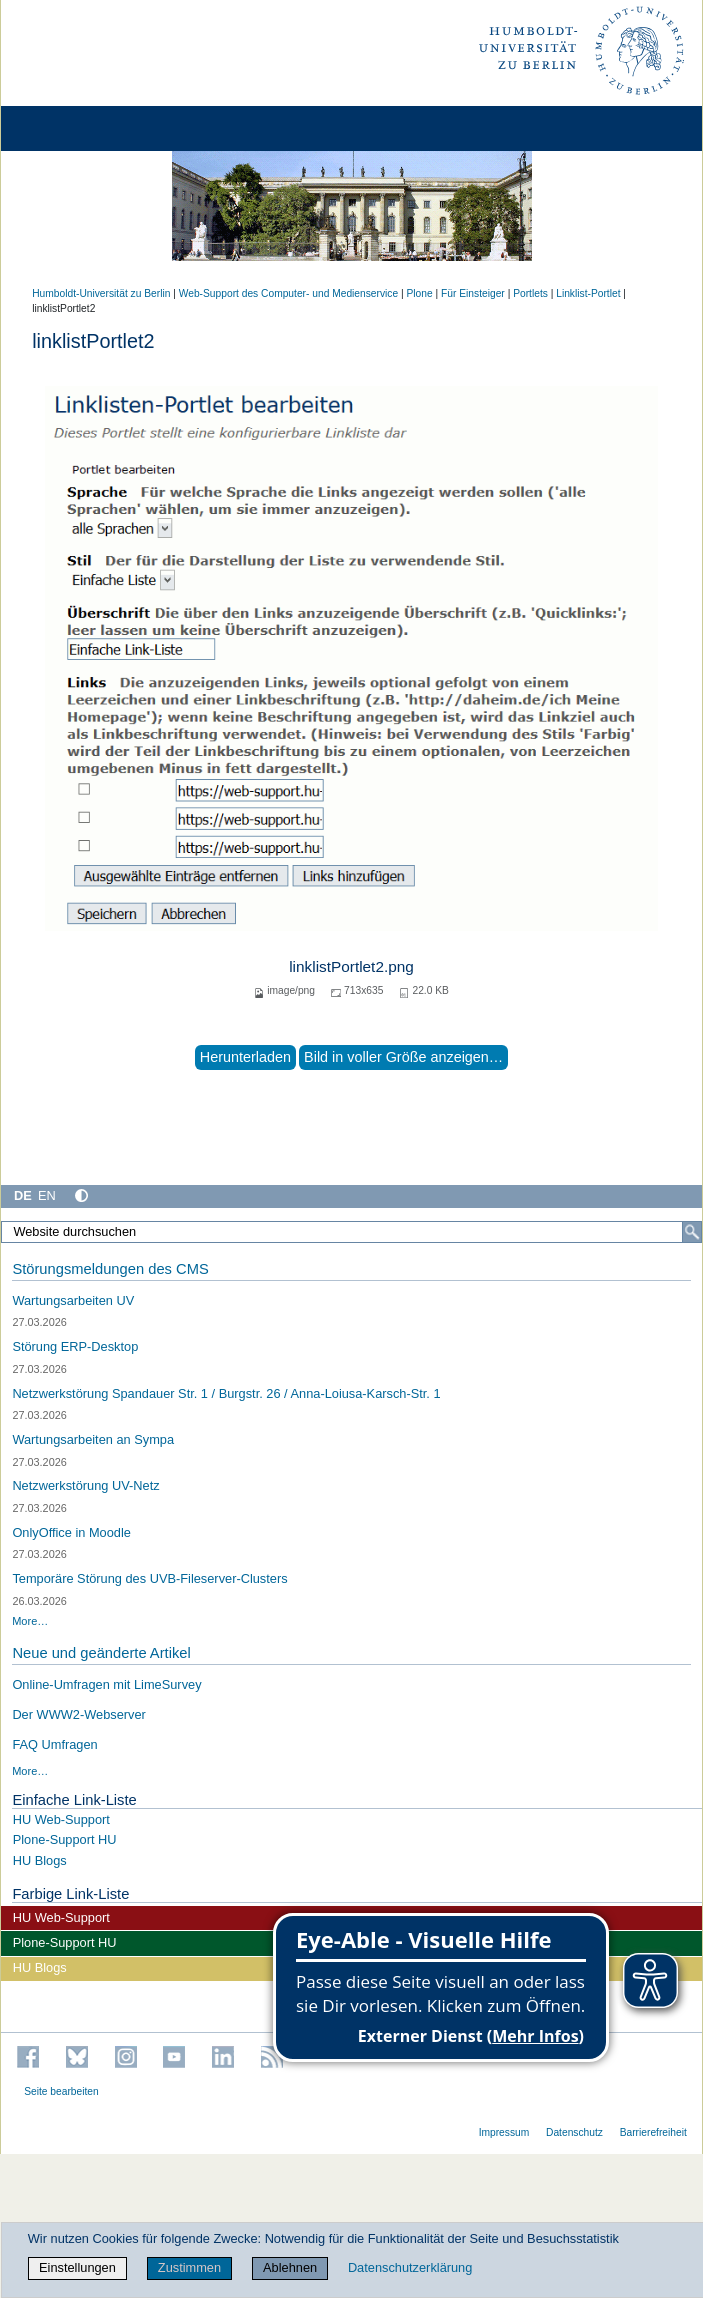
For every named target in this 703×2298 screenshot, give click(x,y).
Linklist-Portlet (588, 293)
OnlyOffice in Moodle (71, 1532)
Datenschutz (574, 2132)
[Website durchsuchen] (351, 1232)
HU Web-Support (61, 1819)
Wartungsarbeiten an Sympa (93, 1439)
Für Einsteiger (473, 293)
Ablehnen (290, 2267)
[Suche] (692, 1232)
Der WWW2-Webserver (78, 1714)
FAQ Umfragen (54, 1744)
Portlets (530, 293)
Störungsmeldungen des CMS (110, 1269)
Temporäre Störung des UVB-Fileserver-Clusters (149, 1578)
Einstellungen (77, 2267)
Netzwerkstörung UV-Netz (85, 1485)
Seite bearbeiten (61, 2091)
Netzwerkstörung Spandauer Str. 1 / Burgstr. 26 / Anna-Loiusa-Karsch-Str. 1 (226, 1393)
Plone (420, 293)
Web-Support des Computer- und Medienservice (288, 293)
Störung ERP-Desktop (75, 1346)
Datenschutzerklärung (410, 2267)
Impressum (504, 2132)
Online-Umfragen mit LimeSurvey (106, 1684)
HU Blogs (40, 1860)
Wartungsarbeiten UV (73, 1300)
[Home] (72, 128)
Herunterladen (245, 1057)
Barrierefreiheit (653, 2132)
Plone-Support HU (65, 1839)
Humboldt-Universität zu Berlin (101, 293)
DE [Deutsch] (23, 1195)
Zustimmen (189, 2267)
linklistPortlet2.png (351, 966)
